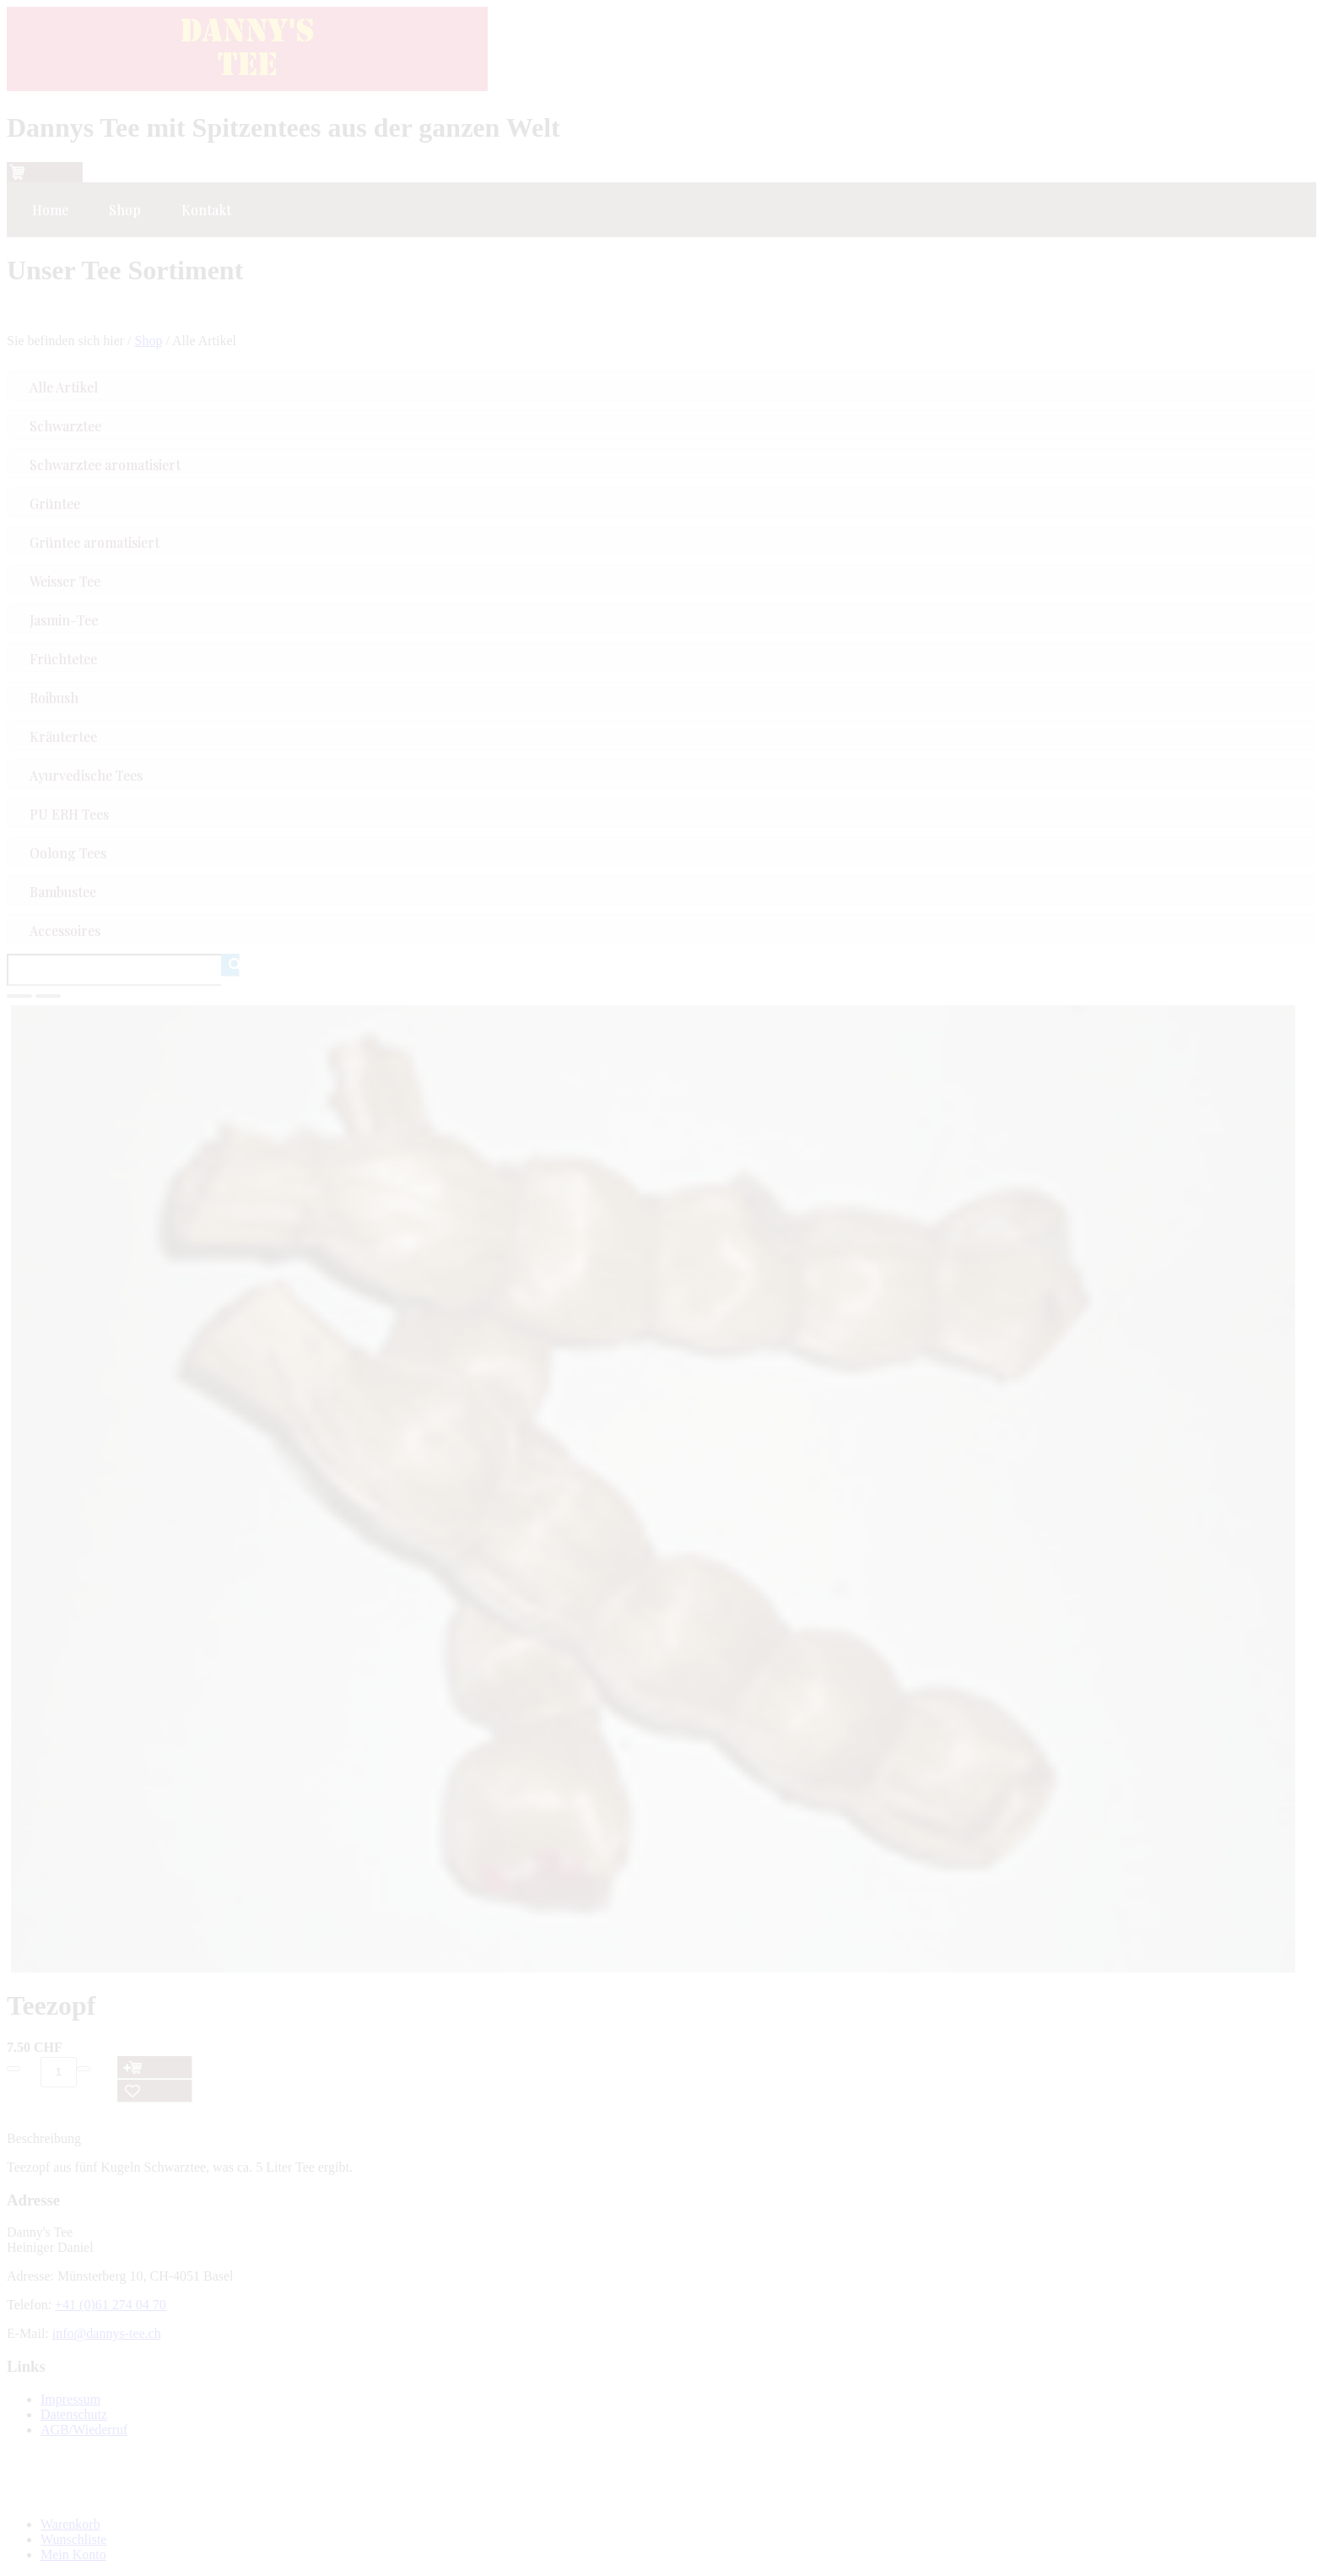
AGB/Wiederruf (83, 2429)
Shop (149, 340)
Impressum (70, 2399)
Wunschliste (73, 2539)
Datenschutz (73, 2414)
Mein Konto (73, 2554)
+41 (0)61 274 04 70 (110, 2304)
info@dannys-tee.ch (106, 2333)
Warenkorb (70, 2524)
